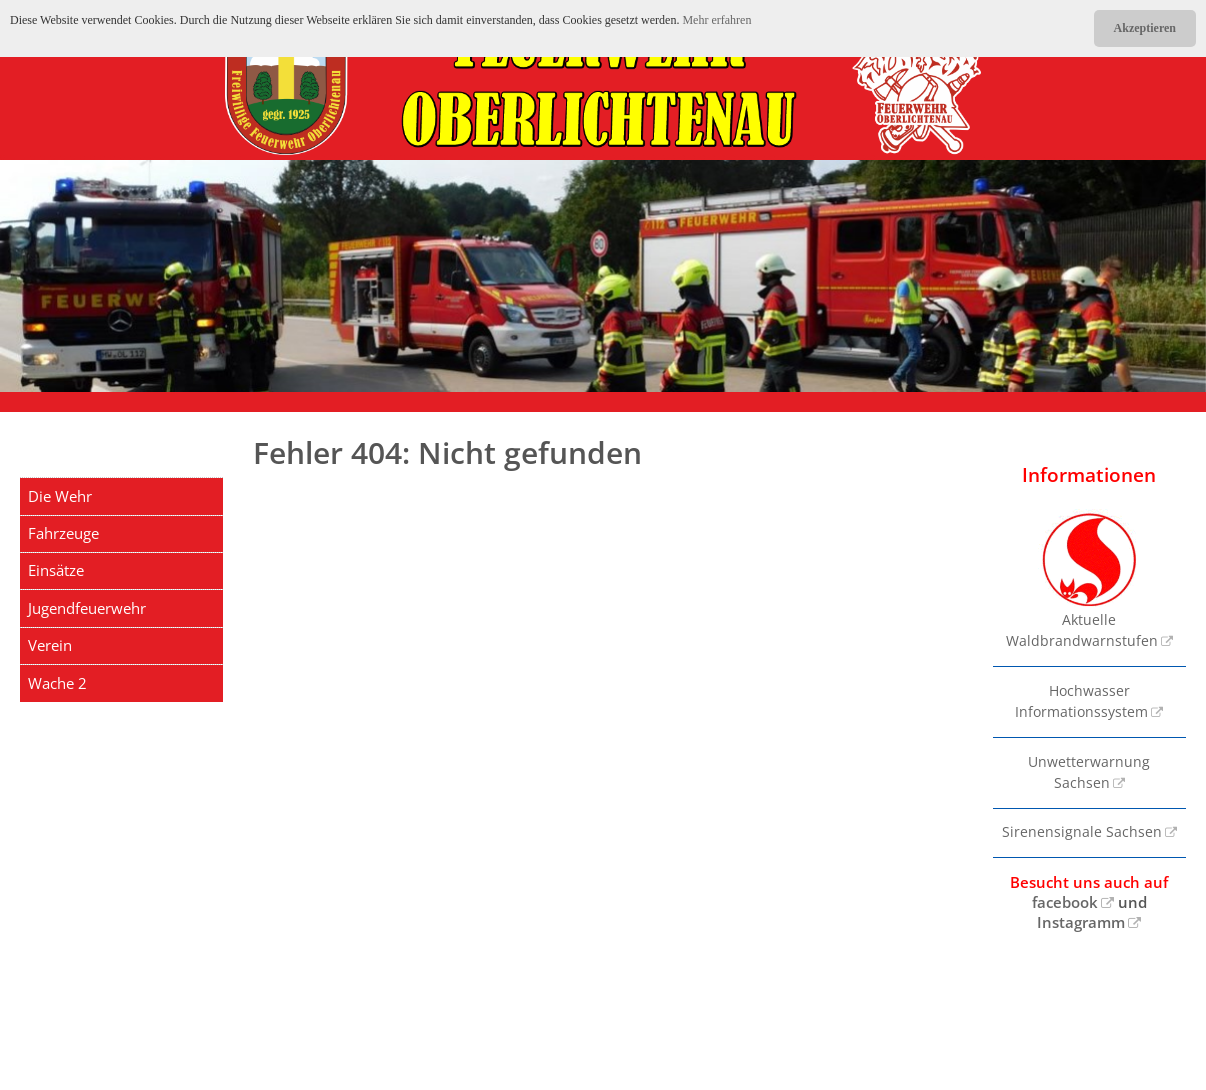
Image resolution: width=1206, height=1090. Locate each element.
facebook (1065, 902)
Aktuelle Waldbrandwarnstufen (1082, 579)
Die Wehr (60, 496)
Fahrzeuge (63, 533)
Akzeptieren (1145, 28)
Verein (50, 645)
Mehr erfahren (716, 20)
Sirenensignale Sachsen (1082, 832)
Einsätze (56, 570)
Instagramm (1081, 922)
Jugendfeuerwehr (87, 608)
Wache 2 (57, 683)
